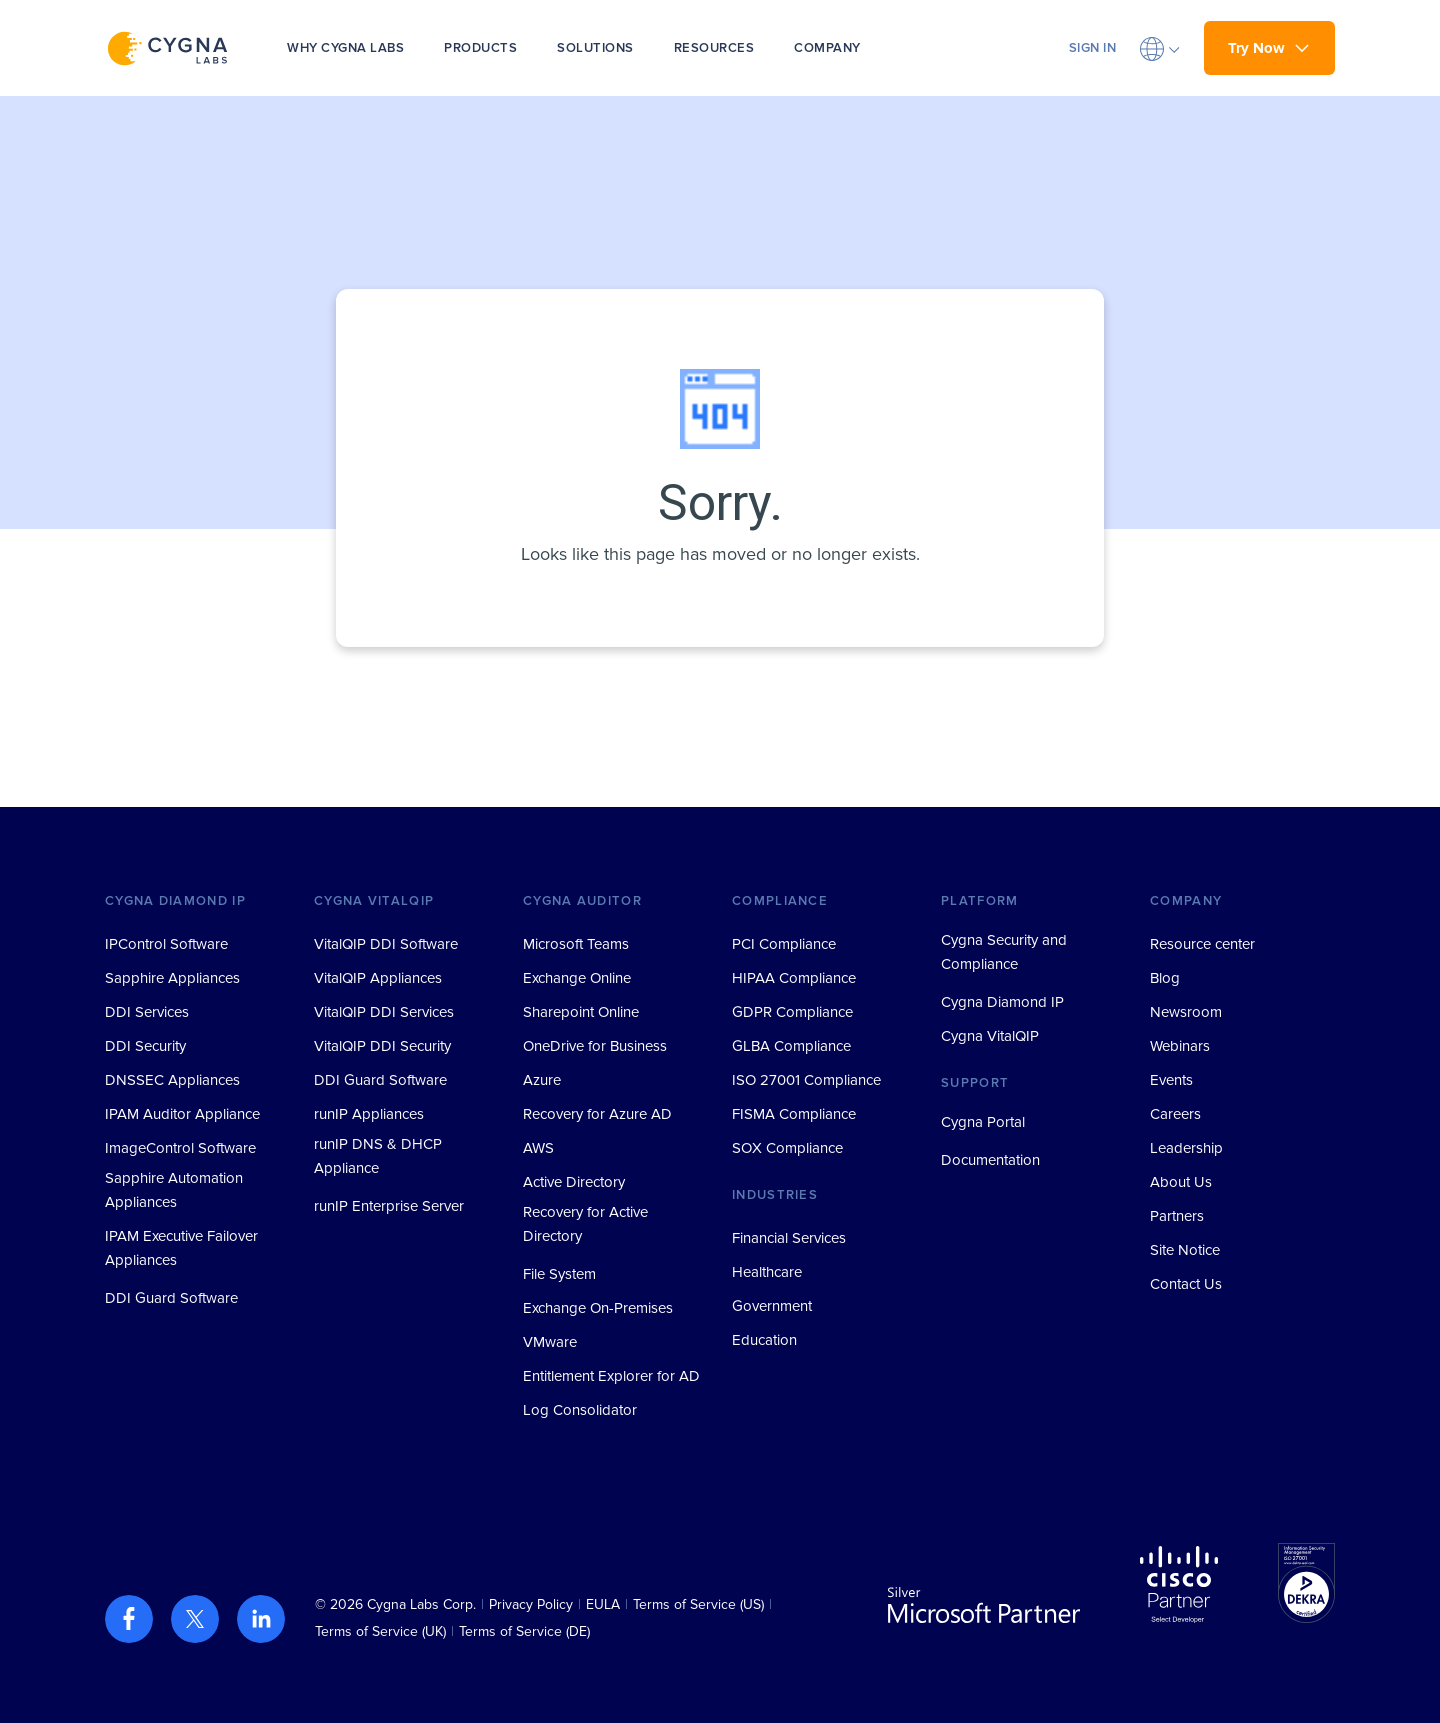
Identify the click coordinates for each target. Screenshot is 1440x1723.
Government (772, 1306)
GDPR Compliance (792, 1012)
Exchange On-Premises (598, 1308)
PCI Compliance (784, 944)
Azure (542, 1080)
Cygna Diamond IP (1002, 1002)
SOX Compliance (787, 1148)
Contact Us (1186, 1284)
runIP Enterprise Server (389, 1206)
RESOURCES (714, 48)
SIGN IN (1093, 48)
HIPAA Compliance (794, 978)
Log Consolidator (580, 1410)
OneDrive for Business (595, 1046)
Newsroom (1186, 1012)
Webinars (1180, 1046)
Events (1171, 1080)
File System (559, 1274)
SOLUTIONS (595, 48)
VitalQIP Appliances (378, 978)
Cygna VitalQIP (990, 1036)
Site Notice (1185, 1250)
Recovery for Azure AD (597, 1114)
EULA (603, 1604)
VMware (550, 1342)
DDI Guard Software (171, 1298)
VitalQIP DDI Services (384, 1012)
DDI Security (145, 1046)
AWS (538, 1148)
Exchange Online (577, 978)
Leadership (1186, 1148)
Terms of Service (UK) (380, 1631)
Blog (1165, 978)
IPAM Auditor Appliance (182, 1114)
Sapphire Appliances (172, 978)
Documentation (990, 1160)
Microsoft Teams (576, 944)
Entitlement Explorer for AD (611, 1376)
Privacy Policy (531, 1604)
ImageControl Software (180, 1148)
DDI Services (147, 1012)
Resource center (1202, 944)
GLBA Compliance (791, 1046)
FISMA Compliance (794, 1114)
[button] (1160, 48)
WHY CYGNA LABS (345, 48)
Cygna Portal (983, 1122)
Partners (1177, 1216)
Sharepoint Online (581, 1012)
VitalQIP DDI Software (386, 944)
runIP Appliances (369, 1114)
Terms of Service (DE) (524, 1631)
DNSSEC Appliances (172, 1080)
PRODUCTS (480, 48)
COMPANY (827, 48)
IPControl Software (166, 944)
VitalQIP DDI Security (382, 1046)
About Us (1181, 1182)
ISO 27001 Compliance (806, 1080)
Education (764, 1340)
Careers (1175, 1114)
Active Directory (574, 1182)
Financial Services (789, 1238)
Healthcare (767, 1272)
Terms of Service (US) (698, 1604)
